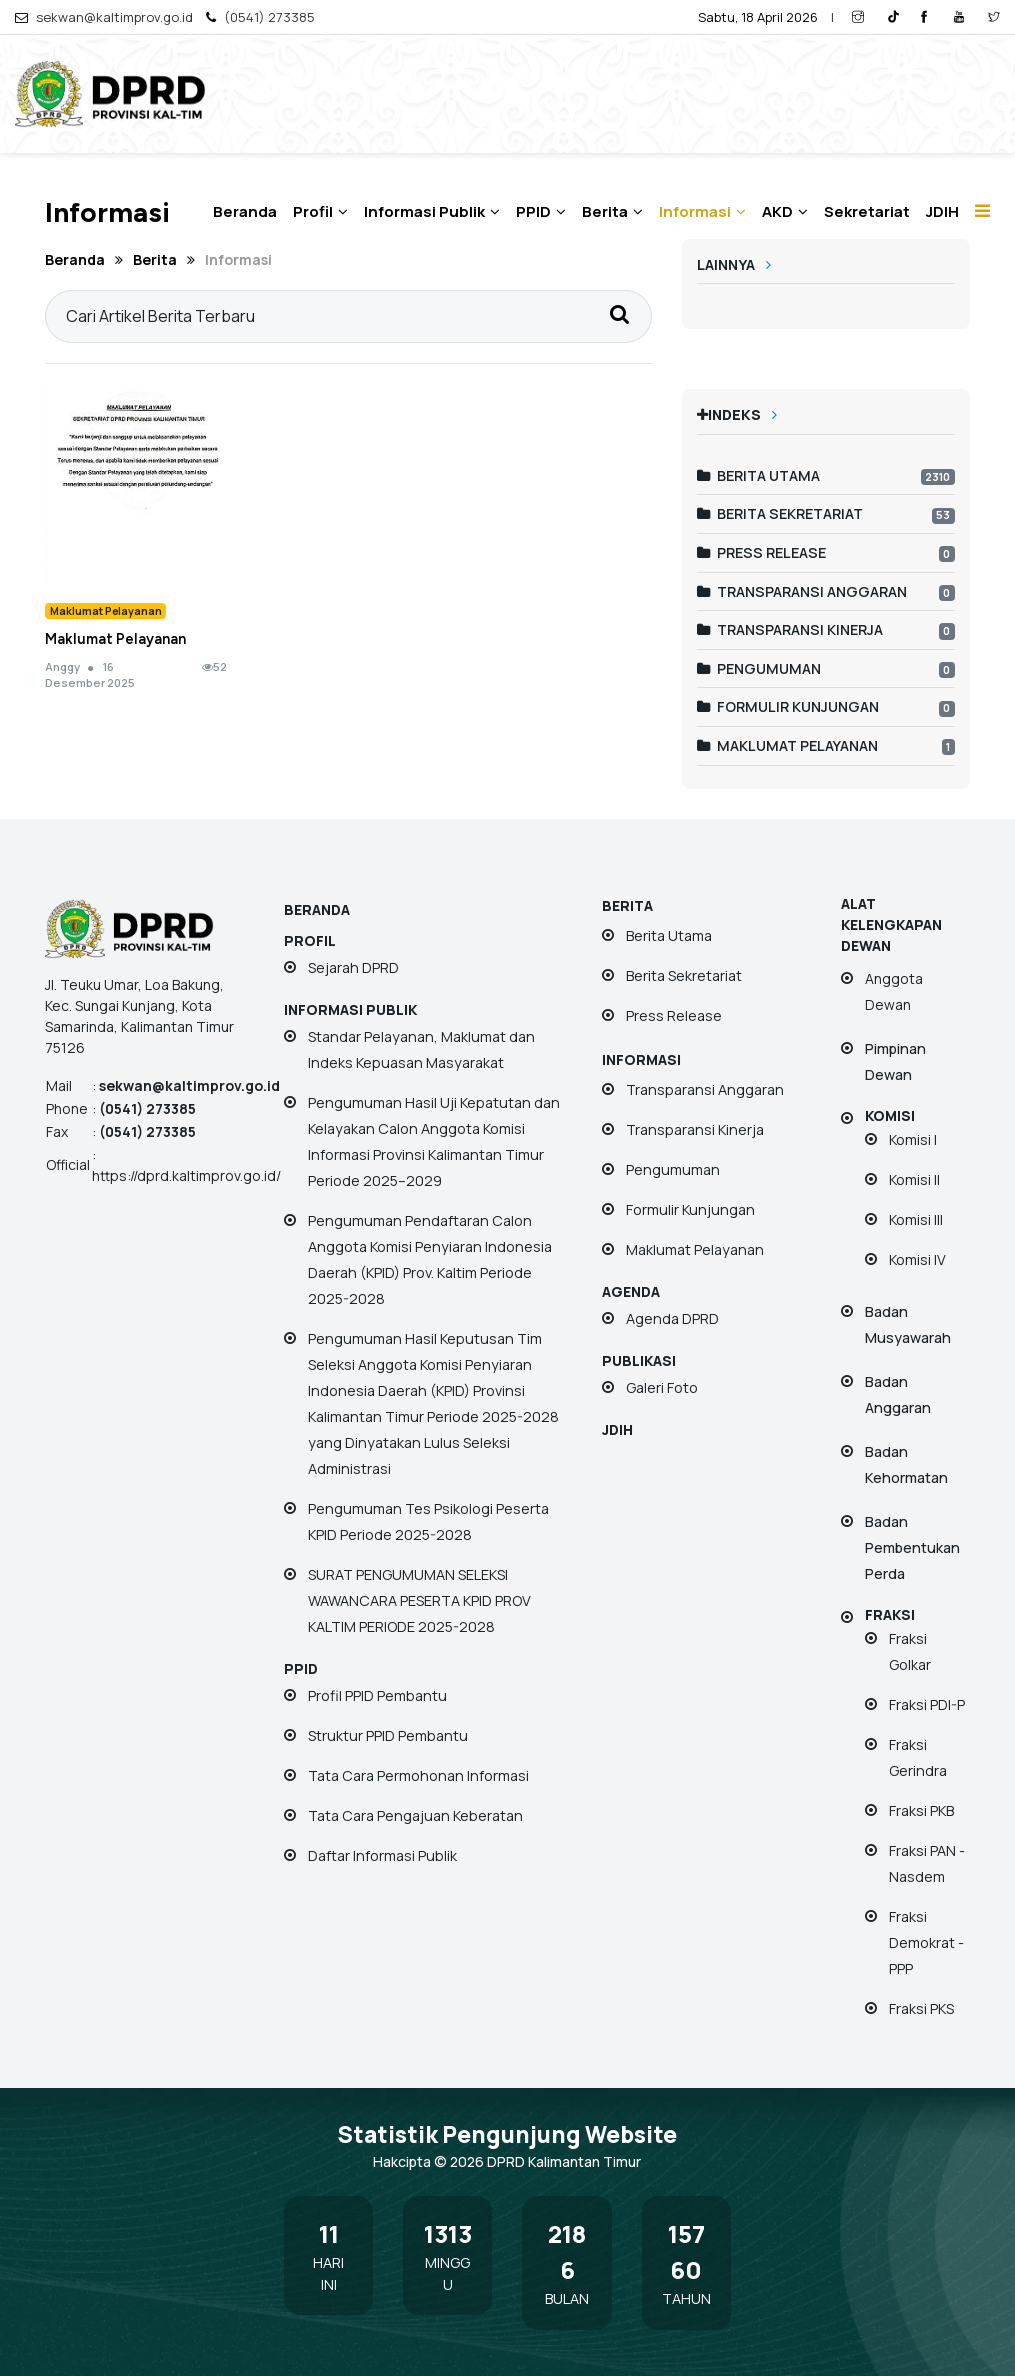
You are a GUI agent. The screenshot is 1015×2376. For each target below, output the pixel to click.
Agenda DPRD (672, 1318)
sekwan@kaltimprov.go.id (114, 17)
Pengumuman (759, 668)
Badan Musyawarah (908, 1324)
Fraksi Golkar (910, 1651)
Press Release (761, 552)
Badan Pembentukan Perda (912, 1547)
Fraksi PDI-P (927, 1704)
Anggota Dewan (894, 991)
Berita (612, 211)
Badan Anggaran (898, 1394)
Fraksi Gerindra (918, 1757)
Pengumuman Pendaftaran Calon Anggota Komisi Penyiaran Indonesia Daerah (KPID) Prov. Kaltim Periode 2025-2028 (430, 1259)
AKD (785, 211)
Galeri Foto (662, 1387)
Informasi (702, 211)
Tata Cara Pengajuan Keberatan (415, 1815)
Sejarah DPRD (353, 967)
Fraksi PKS (921, 2008)
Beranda (245, 211)
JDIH (942, 211)
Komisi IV (917, 1259)
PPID (541, 211)
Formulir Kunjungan (788, 706)
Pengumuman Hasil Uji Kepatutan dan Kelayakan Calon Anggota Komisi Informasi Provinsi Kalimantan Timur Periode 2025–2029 (434, 1141)
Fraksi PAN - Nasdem (927, 1863)
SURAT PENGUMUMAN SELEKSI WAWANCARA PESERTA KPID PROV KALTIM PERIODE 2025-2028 (419, 1600)
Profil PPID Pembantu (377, 1695)
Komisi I (913, 1139)
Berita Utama (758, 475)
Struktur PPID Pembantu (388, 1735)
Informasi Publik (432, 211)
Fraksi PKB (921, 1810)
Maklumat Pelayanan (115, 639)
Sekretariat (867, 211)
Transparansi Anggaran (802, 591)
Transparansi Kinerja (790, 629)
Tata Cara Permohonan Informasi (418, 1775)
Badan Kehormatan (906, 1464)
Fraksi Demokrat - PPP (926, 1942)
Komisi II (914, 1179)
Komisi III (916, 1219)
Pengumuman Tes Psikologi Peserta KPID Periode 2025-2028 (428, 1521)
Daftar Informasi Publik (382, 1855)
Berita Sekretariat (780, 513)
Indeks (737, 414)
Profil (320, 211)
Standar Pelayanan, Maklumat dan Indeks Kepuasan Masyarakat (421, 1049)
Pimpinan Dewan (895, 1061)
